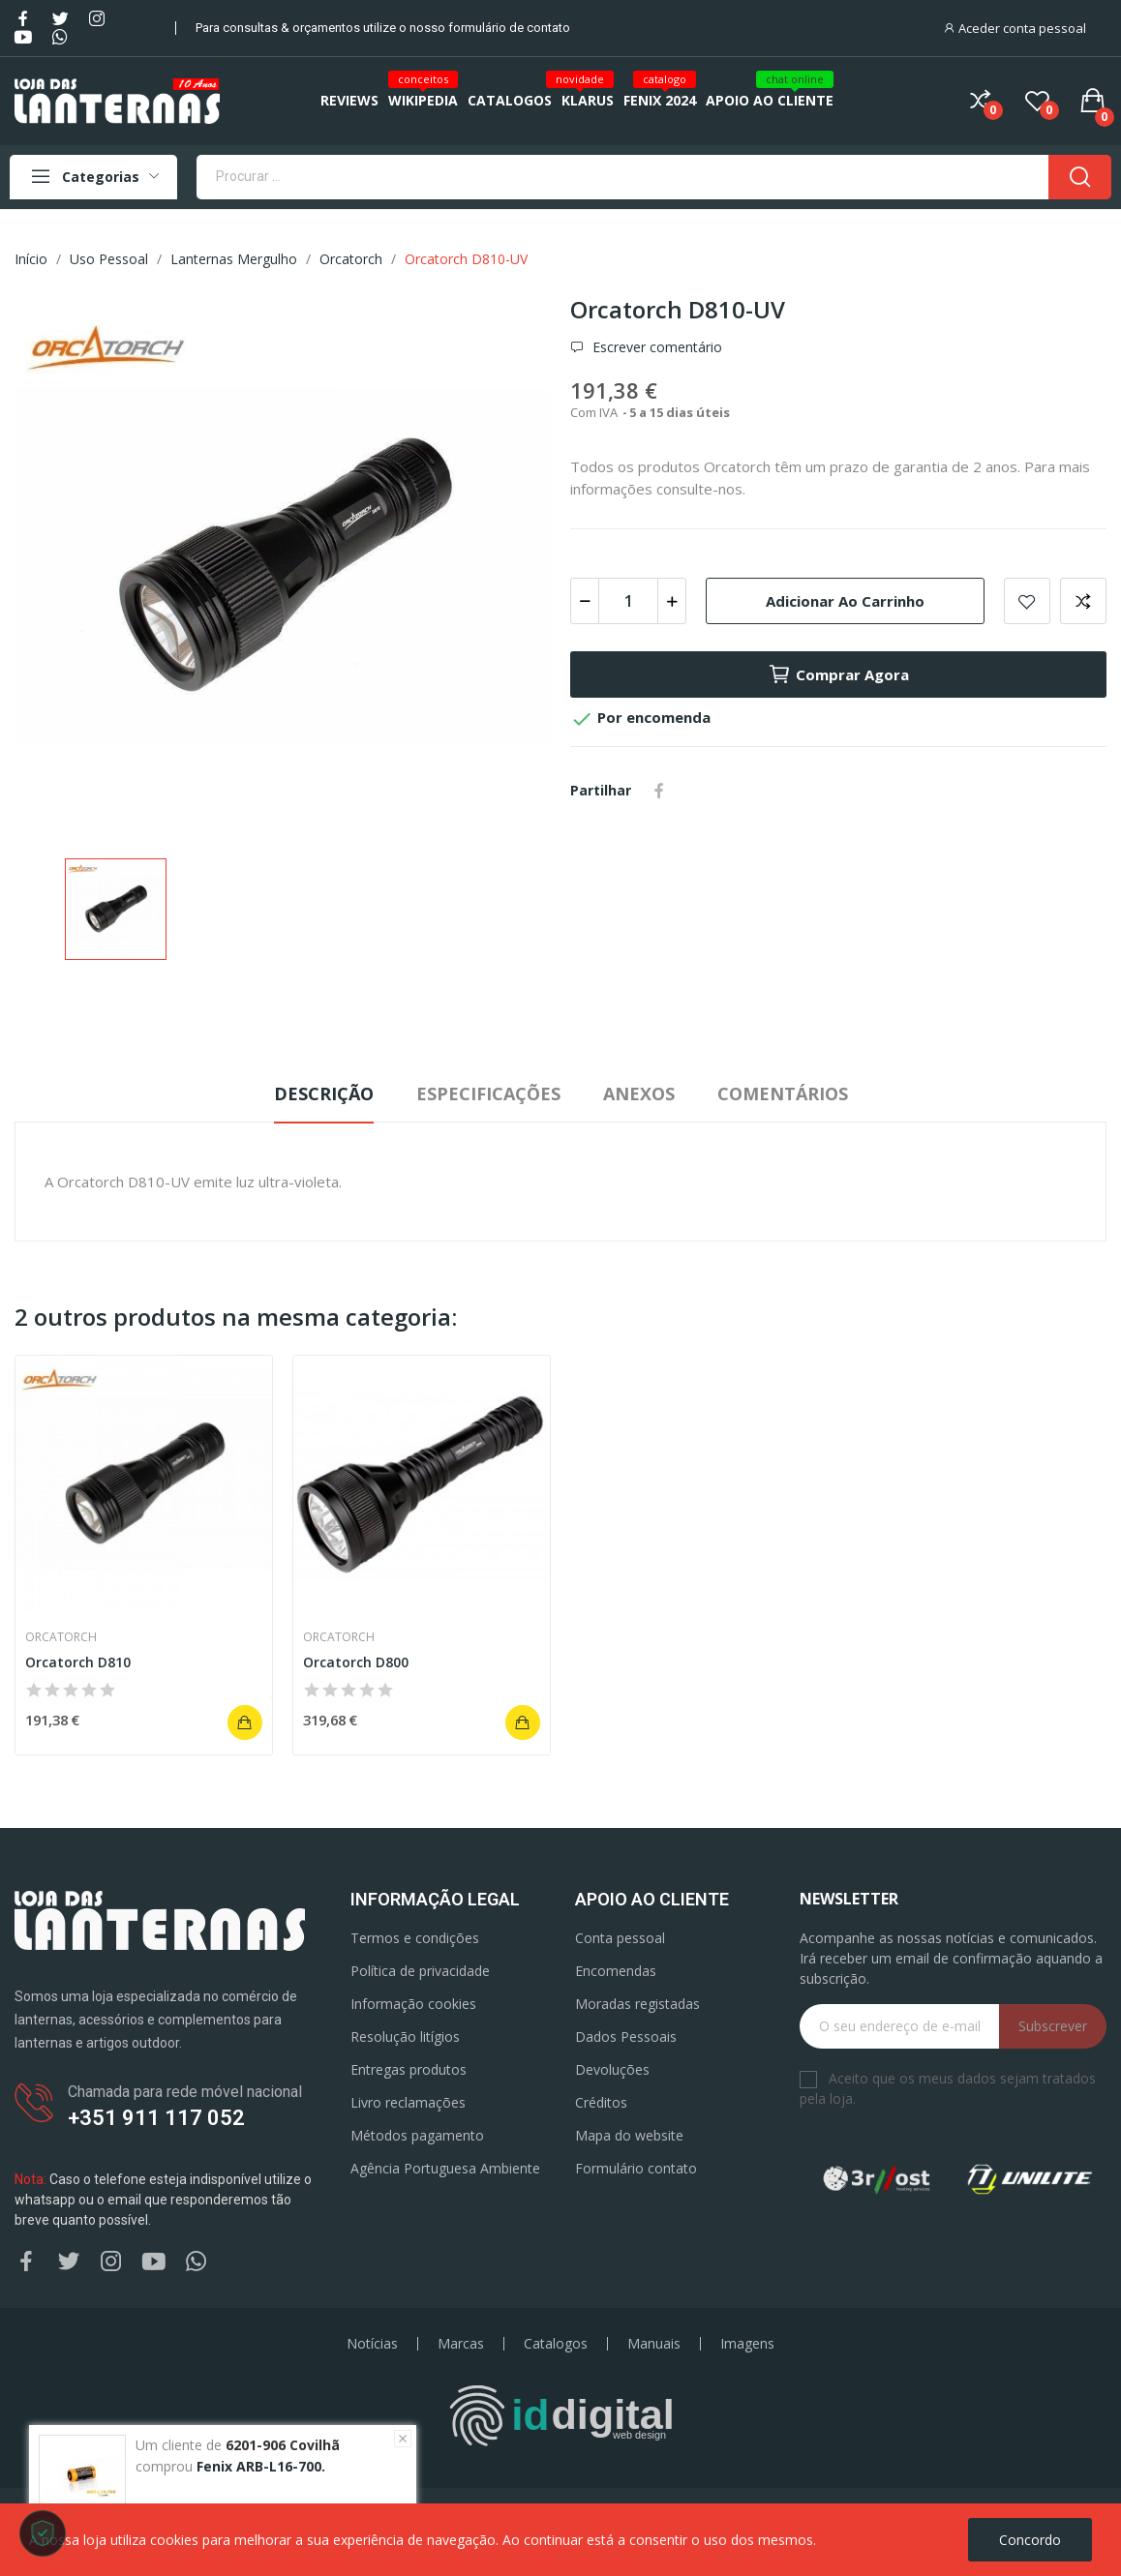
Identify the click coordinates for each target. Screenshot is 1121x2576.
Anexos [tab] (639, 1093)
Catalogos (556, 2344)
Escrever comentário (655, 347)
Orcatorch (61, 1637)
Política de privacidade (420, 1971)
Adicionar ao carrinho (845, 601)
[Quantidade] (628, 601)
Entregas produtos (408, 2069)
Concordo (1030, 2540)
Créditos (601, 2102)
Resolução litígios (405, 2036)
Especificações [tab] (488, 1093)
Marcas (461, 2344)
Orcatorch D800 (356, 1662)
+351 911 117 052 (156, 2118)
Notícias (372, 2344)
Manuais (654, 2344)
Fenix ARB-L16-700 (259, 2466)
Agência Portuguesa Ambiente (445, 2168)
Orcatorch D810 (78, 1662)
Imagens (747, 2344)
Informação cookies (413, 2003)
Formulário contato (636, 2168)
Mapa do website (629, 2135)
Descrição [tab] (324, 1093)
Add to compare (1083, 601)
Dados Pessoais (626, 2036)
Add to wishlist (1027, 601)
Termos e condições (414, 1938)
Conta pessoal (620, 1938)
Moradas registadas (637, 2003)
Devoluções (612, 2069)
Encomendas (615, 1971)
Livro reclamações (408, 2102)
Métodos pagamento (417, 2135)
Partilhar (659, 790)
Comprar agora (838, 674)
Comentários (782, 1093)
